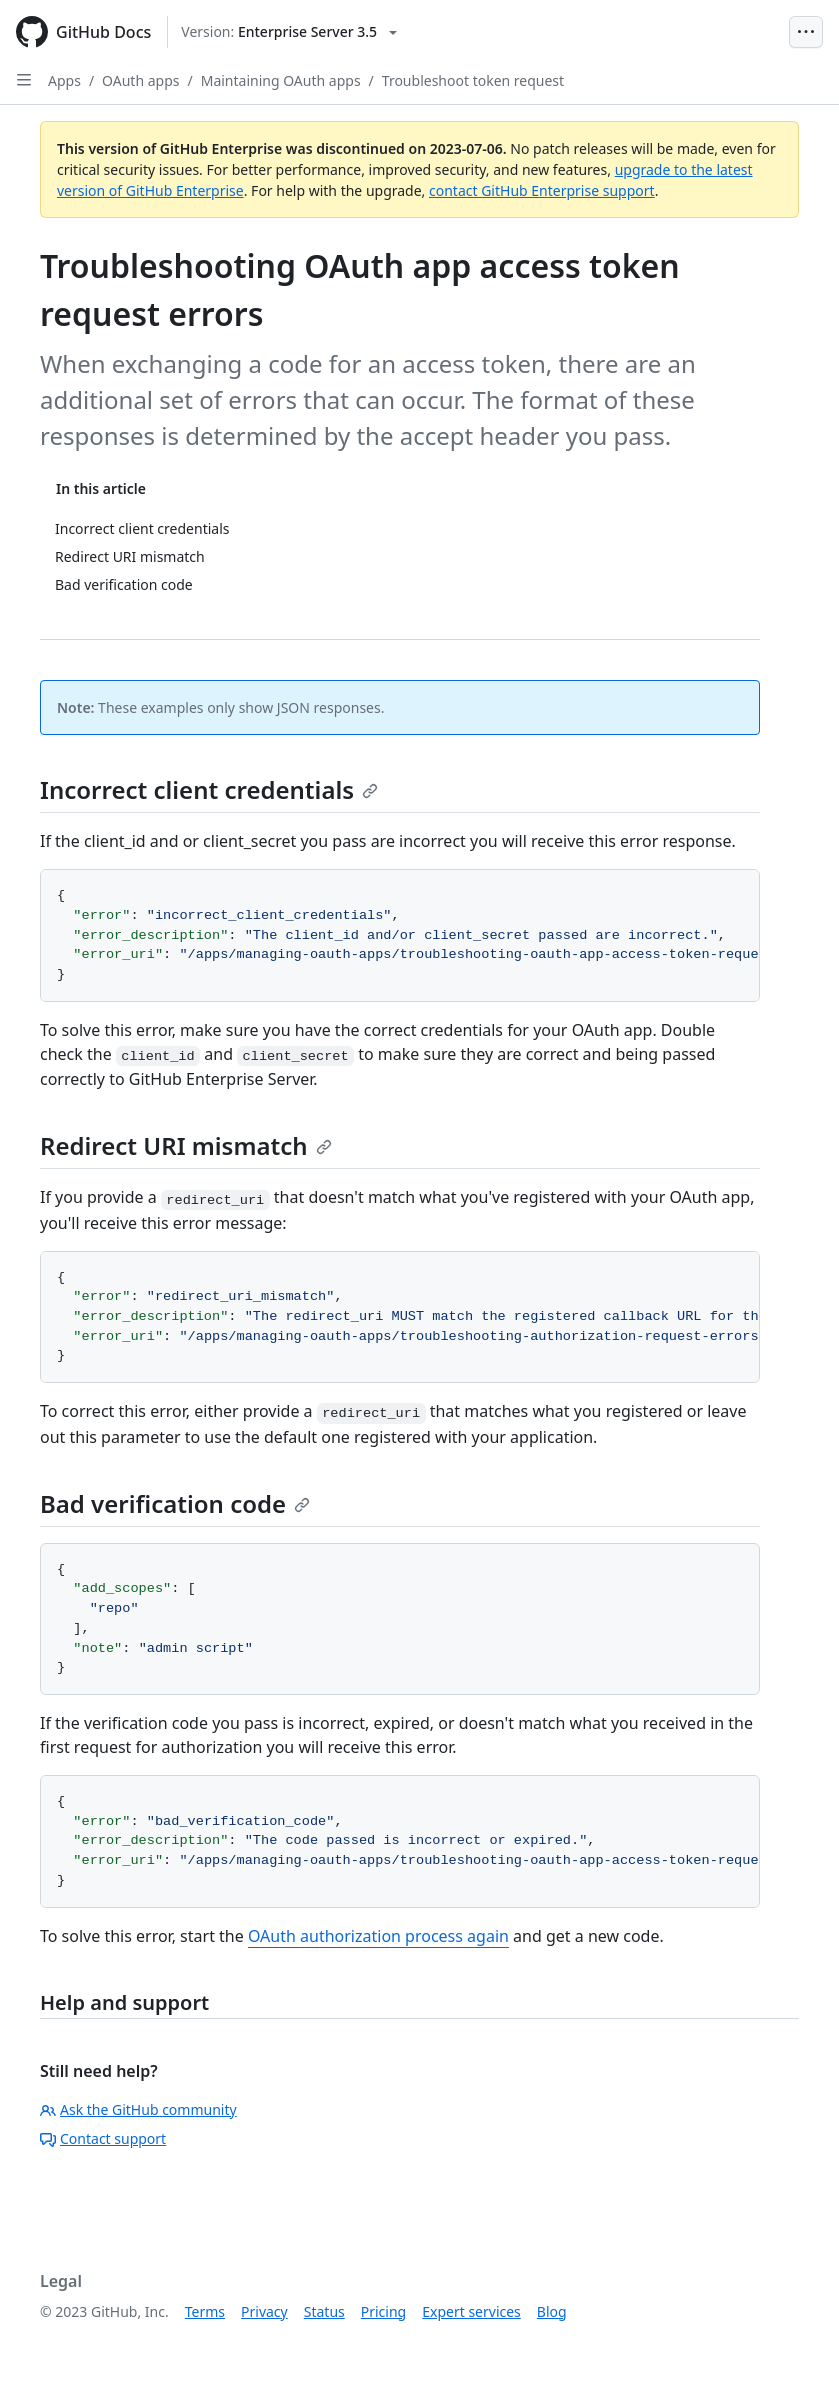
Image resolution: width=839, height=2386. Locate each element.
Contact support (103, 2138)
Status (324, 2311)
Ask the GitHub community (138, 2109)
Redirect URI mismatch (186, 1145)
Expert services (471, 2311)
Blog (552, 2311)
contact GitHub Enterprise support (542, 190)
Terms (205, 2311)
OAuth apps (140, 80)
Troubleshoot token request (473, 80)
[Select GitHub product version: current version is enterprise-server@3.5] (289, 32)
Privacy (264, 2311)
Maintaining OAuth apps (281, 80)
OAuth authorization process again (378, 1936)
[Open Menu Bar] (806, 32)
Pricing (383, 2311)
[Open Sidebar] (24, 80)
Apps (64, 80)
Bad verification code (175, 1503)
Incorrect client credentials (209, 789)
